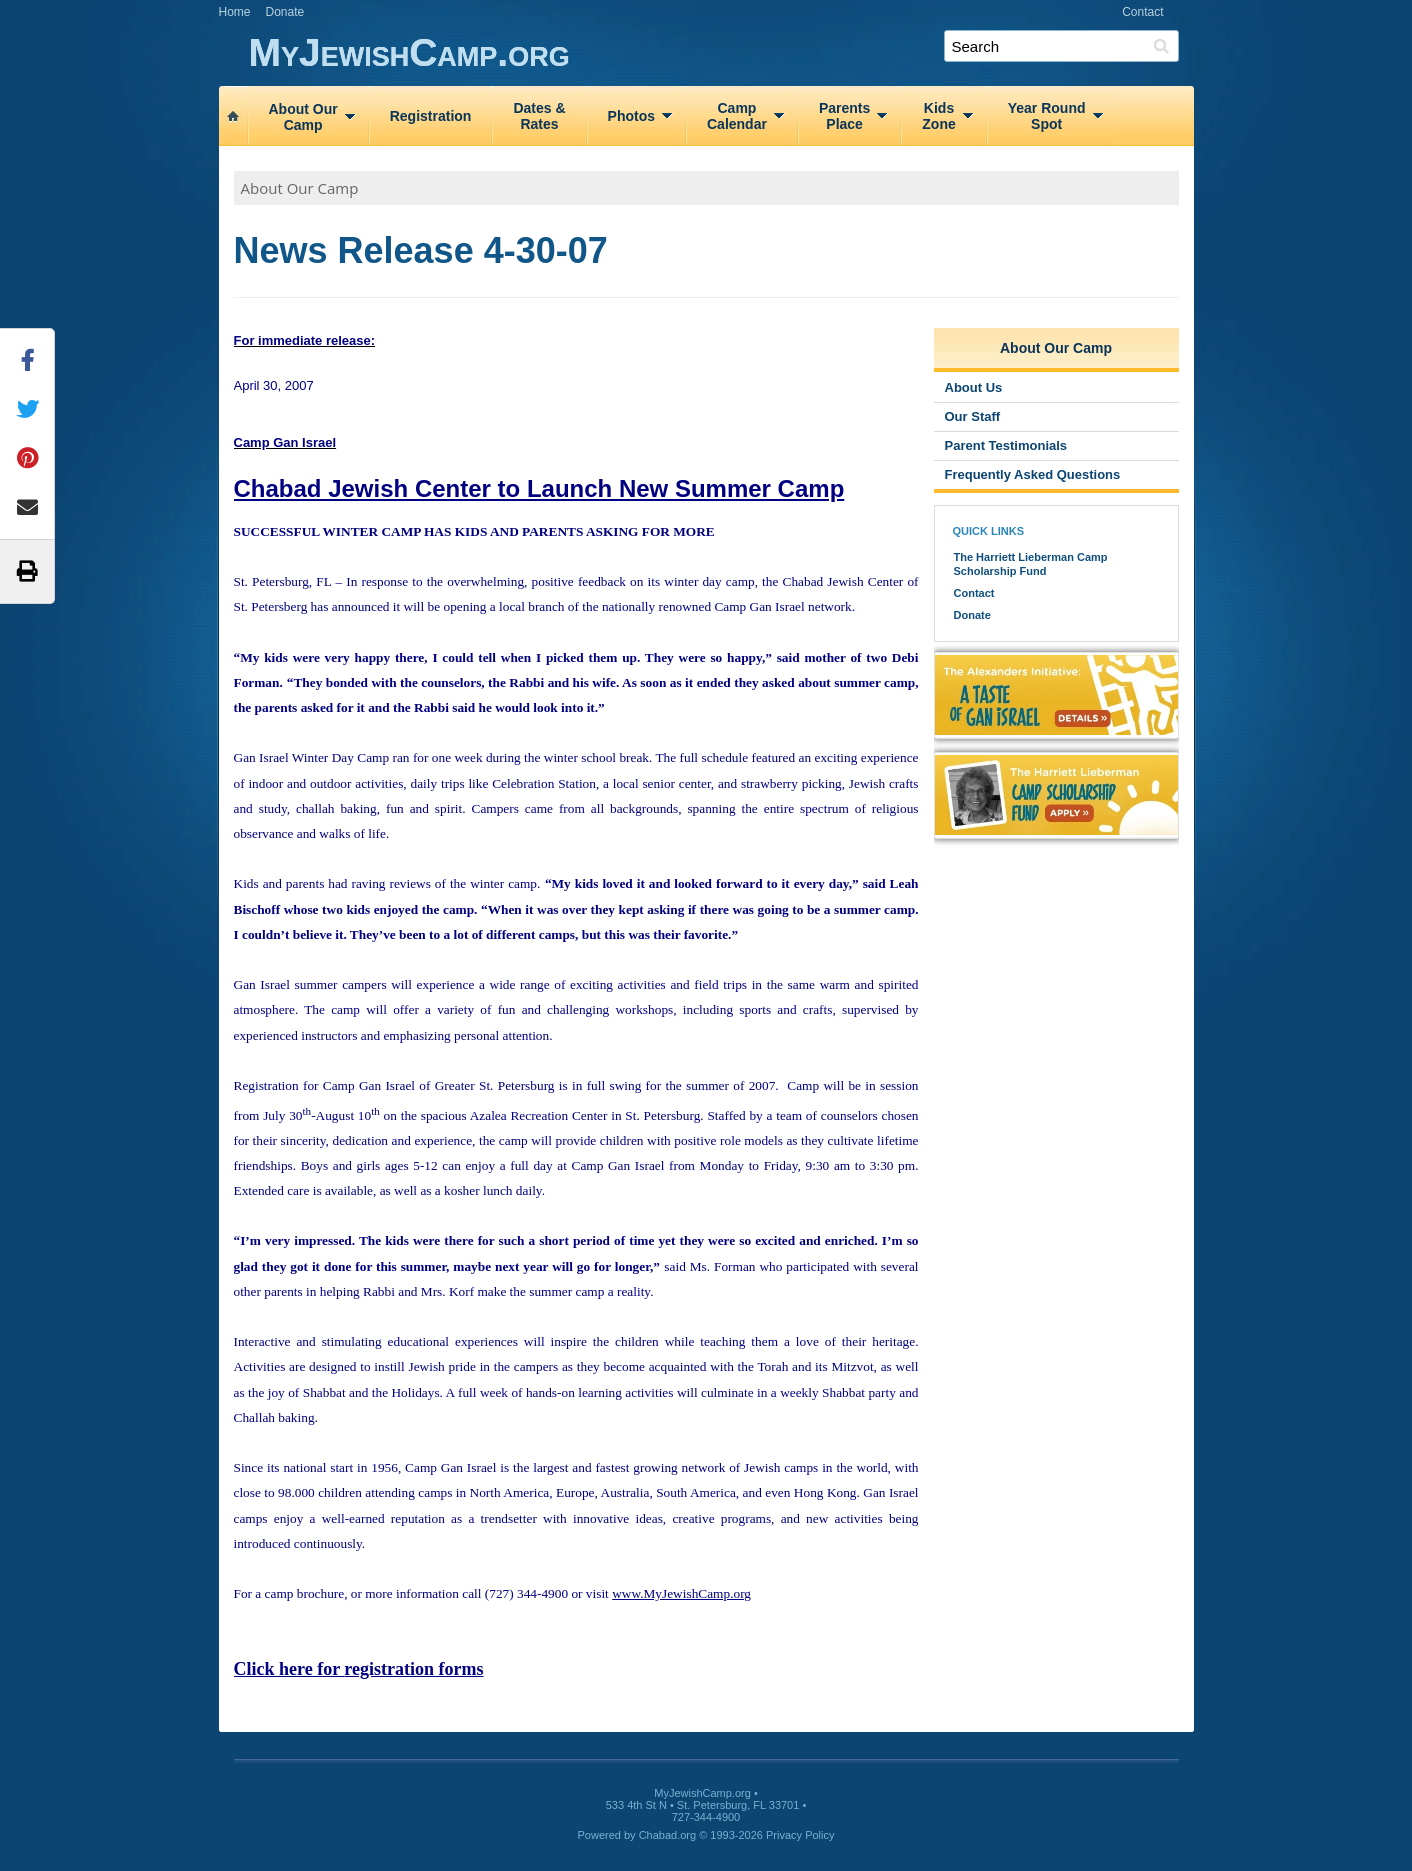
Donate (285, 12)
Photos (631, 116)
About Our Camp (300, 188)
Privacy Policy (800, 1835)
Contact (1142, 12)
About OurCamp (303, 117)
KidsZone (938, 116)
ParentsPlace (844, 116)
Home (235, 12)
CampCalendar (737, 116)
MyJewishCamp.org (721, 53)
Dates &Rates (539, 116)
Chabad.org (668, 1835)
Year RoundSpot (1047, 116)
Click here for (359, 1669)
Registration (431, 116)
